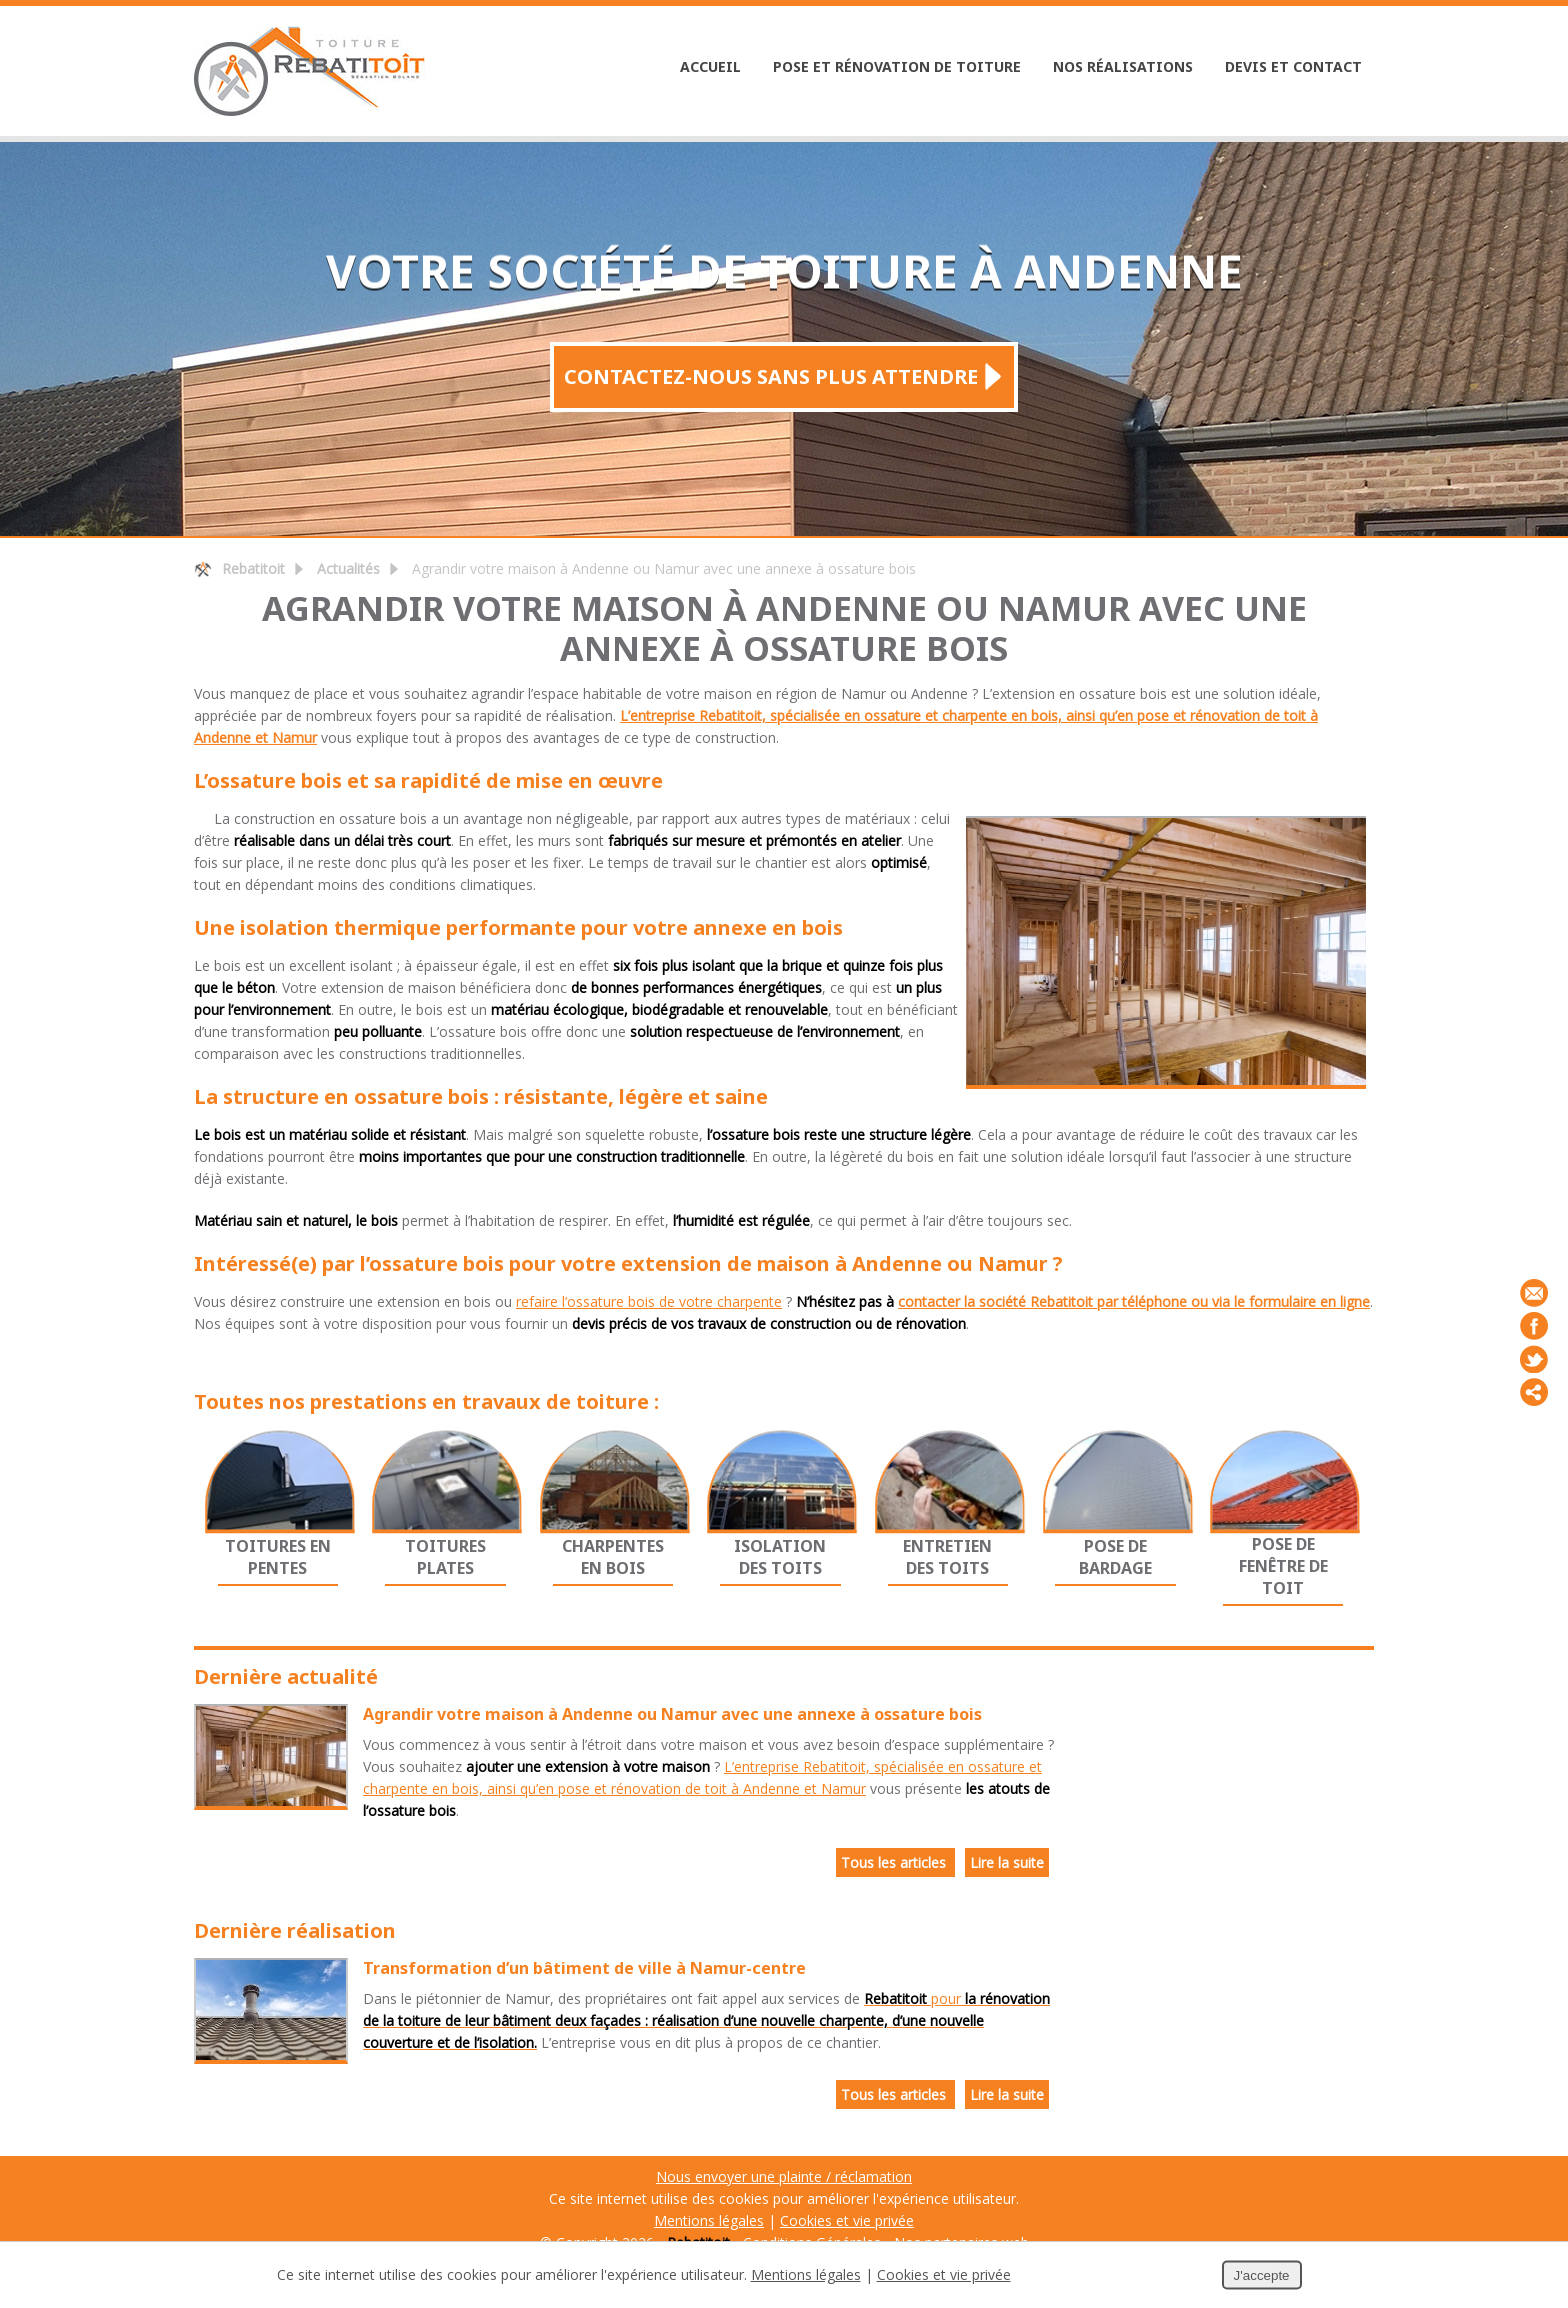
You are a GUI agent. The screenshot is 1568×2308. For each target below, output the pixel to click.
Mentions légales (709, 2220)
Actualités (348, 568)
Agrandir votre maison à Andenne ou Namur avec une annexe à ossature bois (672, 1714)
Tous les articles (895, 1862)
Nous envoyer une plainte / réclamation (784, 2176)
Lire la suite (1007, 1862)
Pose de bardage (1115, 1557)
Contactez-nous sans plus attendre (771, 376)
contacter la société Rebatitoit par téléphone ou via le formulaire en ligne (1134, 1301)
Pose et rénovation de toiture (897, 66)
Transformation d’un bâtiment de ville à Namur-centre (584, 1968)
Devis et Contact (1293, 66)
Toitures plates (445, 1557)
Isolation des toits (780, 1557)
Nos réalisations (1123, 66)
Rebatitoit (253, 568)
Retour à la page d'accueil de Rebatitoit (203, 569)
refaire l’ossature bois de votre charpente (649, 1301)
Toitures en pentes (278, 1557)
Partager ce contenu (1534, 1392)
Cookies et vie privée (847, 2220)
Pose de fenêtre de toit (1283, 1566)
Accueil (710, 66)
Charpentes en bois (613, 1557)
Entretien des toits (947, 1557)
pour (706, 2020)
